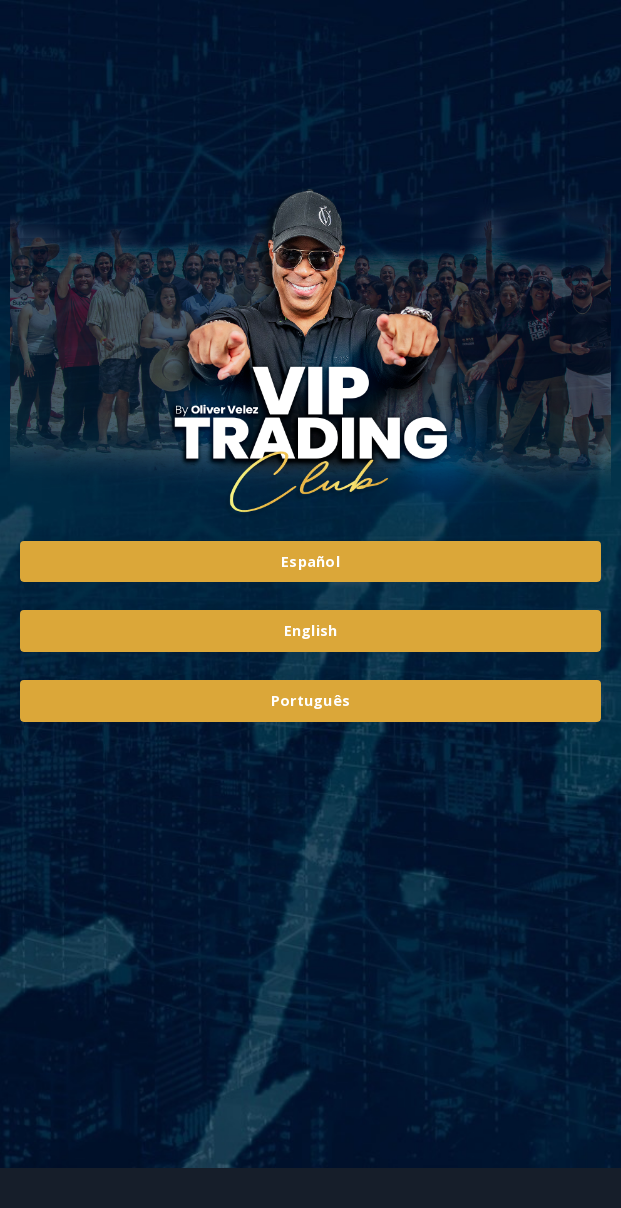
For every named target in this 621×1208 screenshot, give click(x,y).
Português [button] (310, 700)
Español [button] (310, 561)
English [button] (311, 630)
